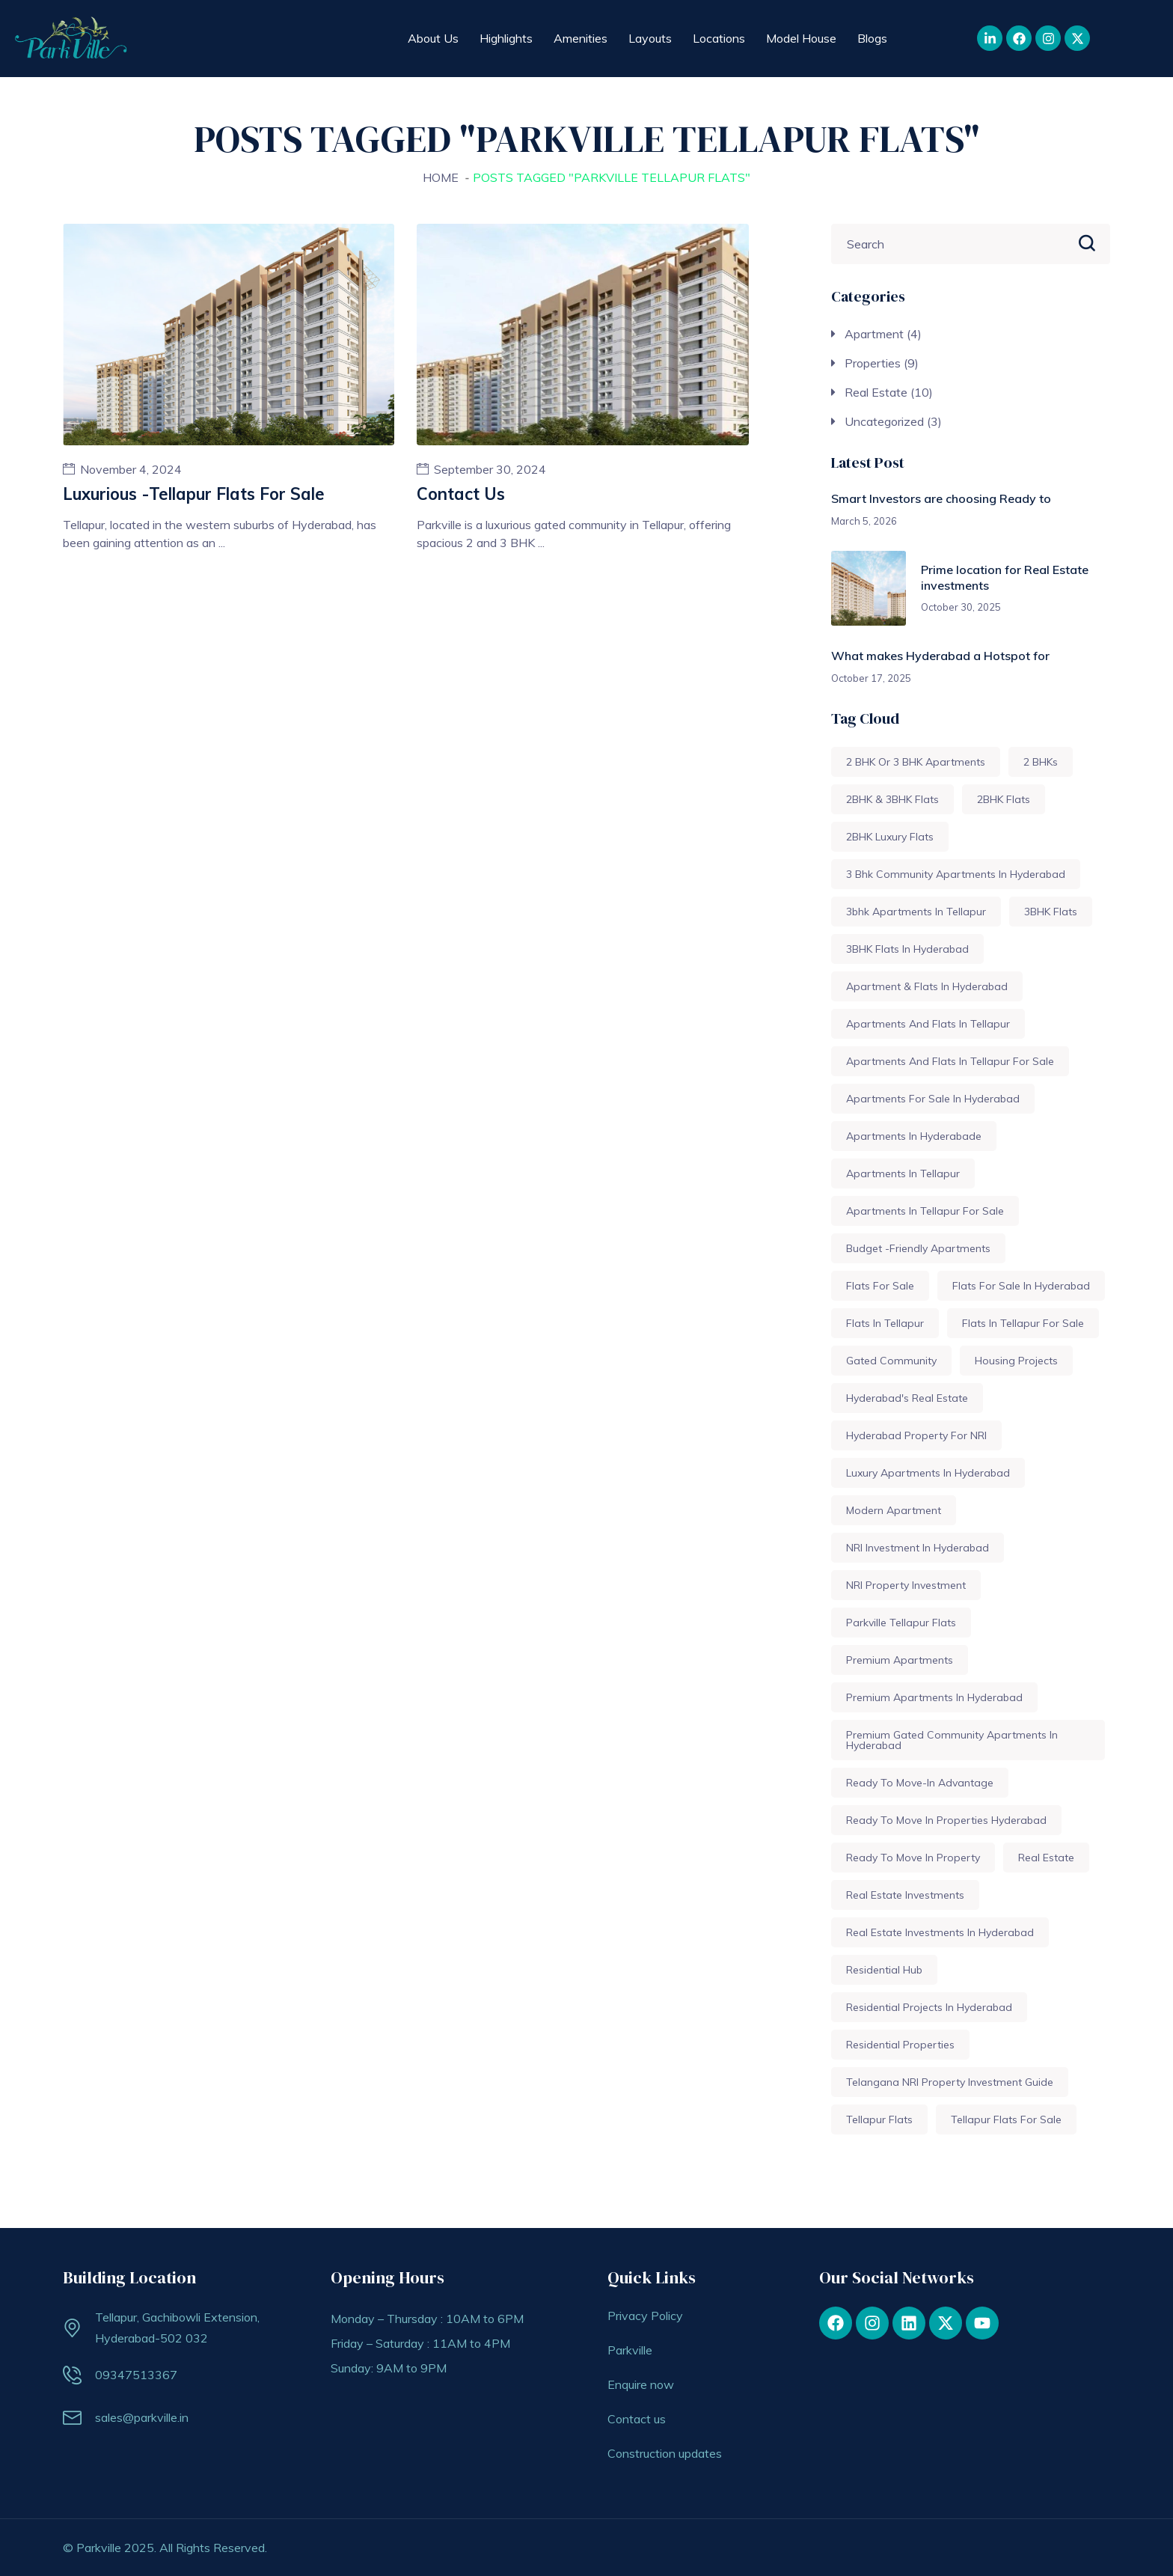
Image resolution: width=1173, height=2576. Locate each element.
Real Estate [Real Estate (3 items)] (1046, 1857)
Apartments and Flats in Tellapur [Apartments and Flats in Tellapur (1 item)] (928, 1024)
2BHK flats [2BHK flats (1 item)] (1003, 799)
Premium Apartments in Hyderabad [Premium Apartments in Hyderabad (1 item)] (934, 1697)
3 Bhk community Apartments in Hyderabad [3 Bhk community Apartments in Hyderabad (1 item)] (955, 874)
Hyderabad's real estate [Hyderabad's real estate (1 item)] (907, 1398)
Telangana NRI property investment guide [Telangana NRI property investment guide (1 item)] (949, 2082)
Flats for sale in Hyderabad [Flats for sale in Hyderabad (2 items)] (1021, 1285)
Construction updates (664, 2453)
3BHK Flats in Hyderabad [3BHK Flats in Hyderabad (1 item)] (907, 949)
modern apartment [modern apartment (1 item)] (893, 1510)
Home (441, 177)
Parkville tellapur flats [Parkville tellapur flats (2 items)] (901, 1622)
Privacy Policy (645, 2315)
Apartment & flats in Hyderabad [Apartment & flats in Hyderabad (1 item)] (927, 986)
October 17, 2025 (871, 678)
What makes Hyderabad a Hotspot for (940, 655)
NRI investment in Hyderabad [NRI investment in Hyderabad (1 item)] (917, 1547)
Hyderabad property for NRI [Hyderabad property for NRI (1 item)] (916, 1435)
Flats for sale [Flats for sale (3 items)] (880, 1285)
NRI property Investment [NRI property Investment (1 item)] (906, 1585)
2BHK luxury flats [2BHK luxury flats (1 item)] (890, 836)
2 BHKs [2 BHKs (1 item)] (1040, 762)
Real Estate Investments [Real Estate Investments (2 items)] (905, 1895)
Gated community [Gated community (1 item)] (891, 1360)
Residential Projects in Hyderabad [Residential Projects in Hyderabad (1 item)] (929, 2007)
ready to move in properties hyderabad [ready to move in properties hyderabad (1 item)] (946, 1820)
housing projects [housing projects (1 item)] (1016, 1360)
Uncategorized (884, 421)
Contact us (461, 493)
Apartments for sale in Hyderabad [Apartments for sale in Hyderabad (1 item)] (933, 1098)
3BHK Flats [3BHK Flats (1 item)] (1050, 911)
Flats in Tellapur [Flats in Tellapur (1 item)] (885, 1323)
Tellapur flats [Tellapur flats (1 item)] (879, 2119)
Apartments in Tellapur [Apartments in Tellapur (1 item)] (903, 1173)
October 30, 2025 (961, 607)
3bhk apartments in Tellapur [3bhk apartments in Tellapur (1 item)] (916, 911)
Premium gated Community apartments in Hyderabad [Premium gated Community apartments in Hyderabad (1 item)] (952, 1740)
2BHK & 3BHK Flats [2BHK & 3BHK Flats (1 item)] (892, 799)
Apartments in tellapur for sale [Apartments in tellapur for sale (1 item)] (925, 1211)
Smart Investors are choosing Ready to (941, 498)
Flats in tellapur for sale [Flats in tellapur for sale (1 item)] (1023, 1323)
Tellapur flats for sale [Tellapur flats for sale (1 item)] (1006, 2119)
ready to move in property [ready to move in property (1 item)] (913, 1857)
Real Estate (876, 392)
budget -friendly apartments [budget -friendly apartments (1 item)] (918, 1248)
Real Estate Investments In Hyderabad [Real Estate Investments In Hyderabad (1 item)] (940, 1932)
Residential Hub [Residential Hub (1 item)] (884, 1970)
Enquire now (640, 2384)
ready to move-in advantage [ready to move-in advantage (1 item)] (919, 1782)
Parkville (629, 2349)
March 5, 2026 (864, 521)
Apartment (874, 333)
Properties (873, 362)
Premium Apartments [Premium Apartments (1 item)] (899, 1660)
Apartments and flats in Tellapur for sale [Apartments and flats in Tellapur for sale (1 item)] (950, 1061)
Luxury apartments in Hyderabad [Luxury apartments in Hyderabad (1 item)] (928, 1473)
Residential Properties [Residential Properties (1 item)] (900, 2044)
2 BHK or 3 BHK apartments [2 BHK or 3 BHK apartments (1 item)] (915, 762)
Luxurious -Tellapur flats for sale (194, 493)
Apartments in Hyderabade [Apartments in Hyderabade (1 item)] (913, 1136)
